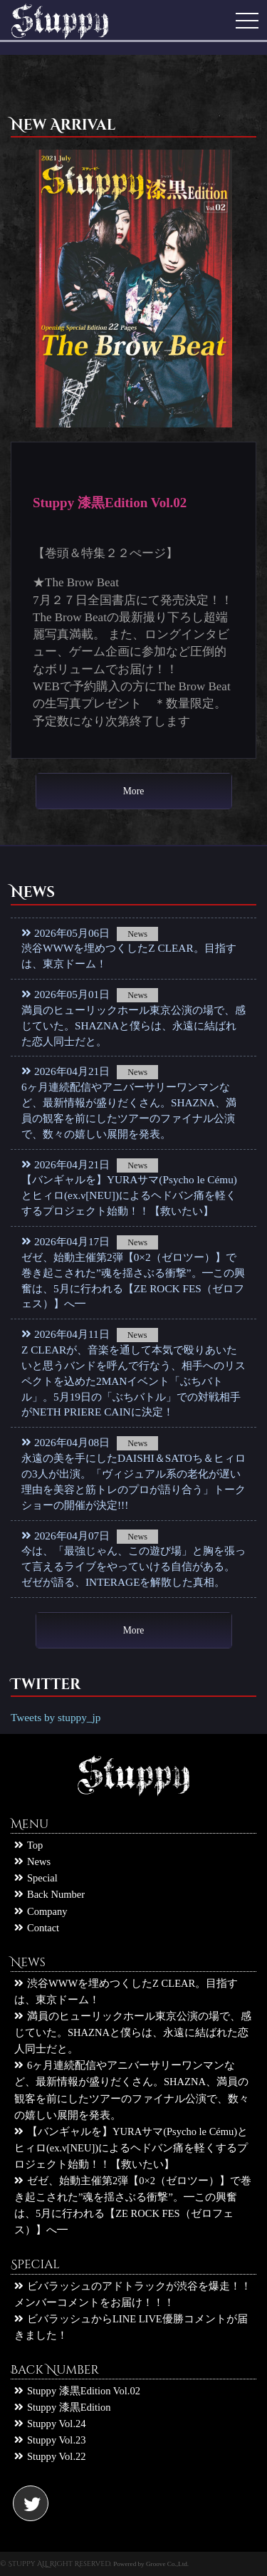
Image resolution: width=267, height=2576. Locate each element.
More (133, 791)
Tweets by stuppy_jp (55, 1717)
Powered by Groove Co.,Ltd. (151, 2563)
